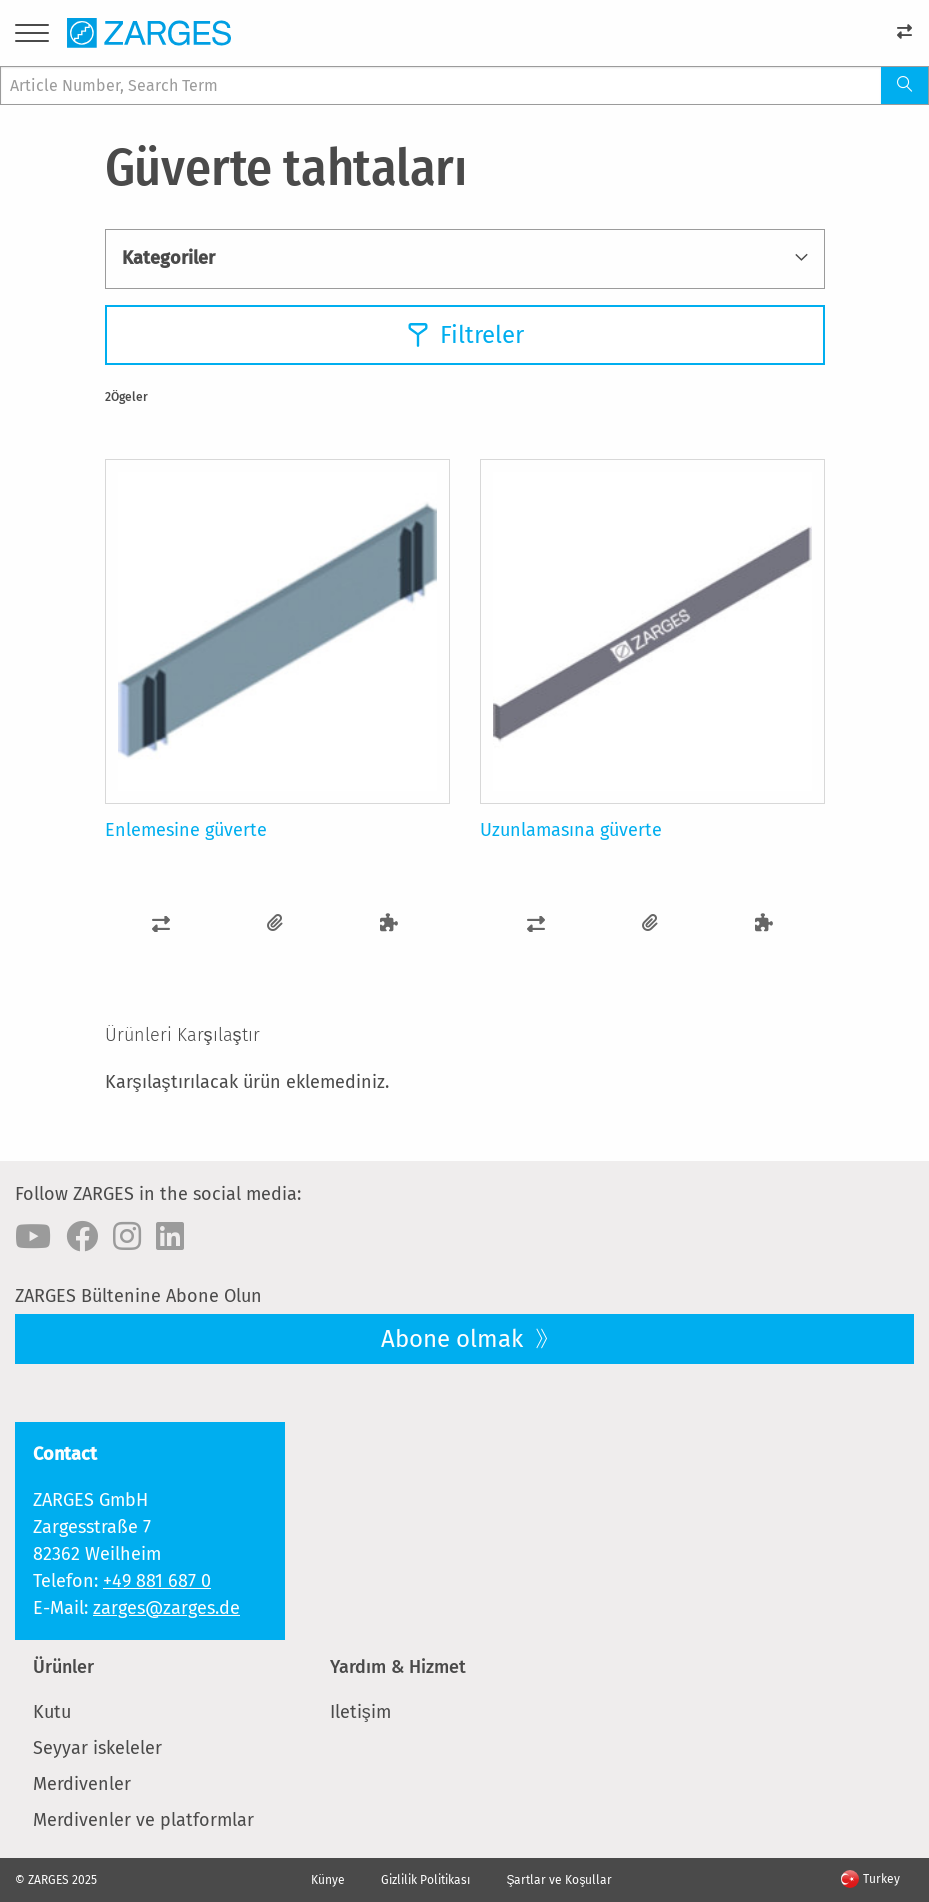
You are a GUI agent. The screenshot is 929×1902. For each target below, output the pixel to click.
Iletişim (360, 1712)
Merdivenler (82, 1784)
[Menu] (32, 36)
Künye (328, 1880)
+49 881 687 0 (157, 1581)
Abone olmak (455, 1339)
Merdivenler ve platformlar (143, 1820)
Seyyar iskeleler (97, 1748)
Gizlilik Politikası (425, 1880)
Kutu (52, 1712)
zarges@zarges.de (166, 1608)
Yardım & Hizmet (398, 1667)
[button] (162, 923)
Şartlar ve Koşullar (559, 1880)
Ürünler (63, 1667)
